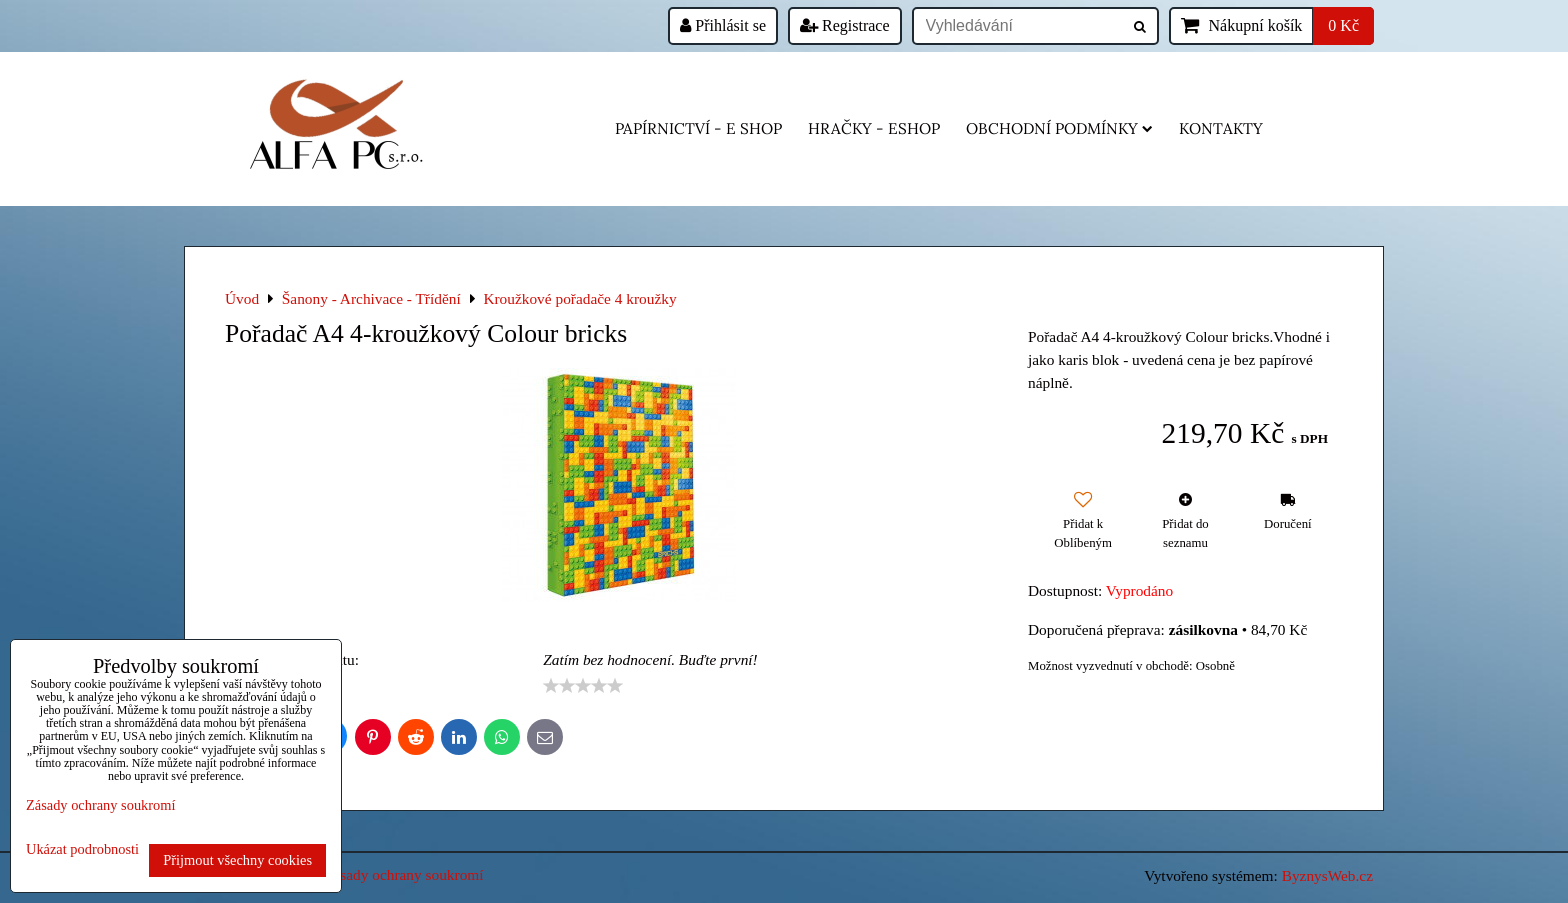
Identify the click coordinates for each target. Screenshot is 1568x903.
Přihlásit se (723, 25)
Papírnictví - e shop (698, 128)
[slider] (583, 686)
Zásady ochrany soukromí (404, 874)
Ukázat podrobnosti (82, 849)
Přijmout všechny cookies (237, 860)
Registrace (845, 25)
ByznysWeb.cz (1327, 875)
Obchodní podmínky (1059, 128)
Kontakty (1221, 128)
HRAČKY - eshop (874, 128)
